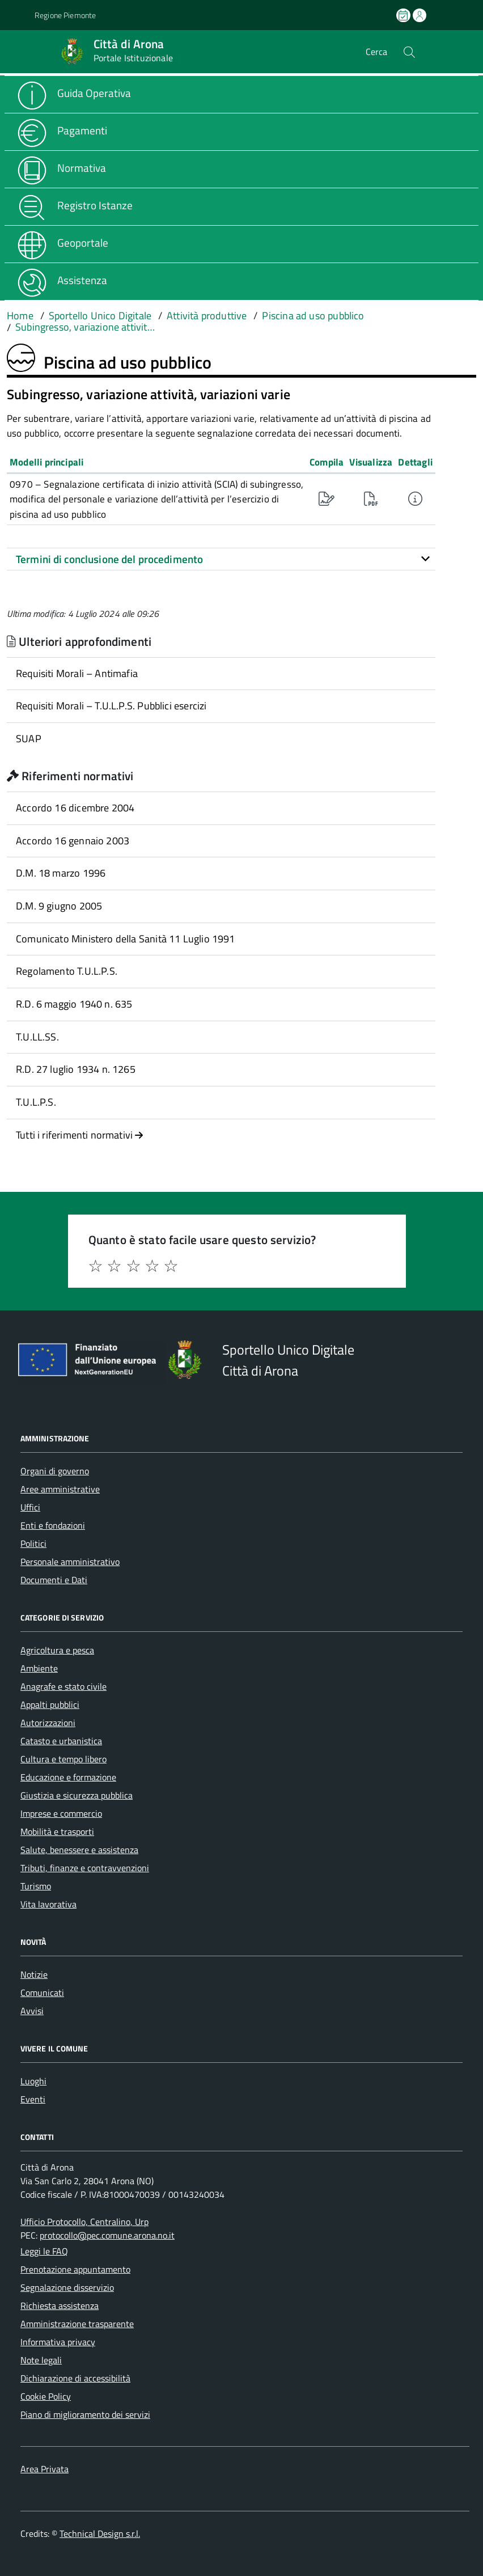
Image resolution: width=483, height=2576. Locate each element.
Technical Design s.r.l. (100, 2533)
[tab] (221, 559)
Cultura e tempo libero (63, 1759)
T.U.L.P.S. (36, 1102)
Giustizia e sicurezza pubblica (76, 1795)
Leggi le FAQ (44, 2251)
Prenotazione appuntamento (75, 2269)
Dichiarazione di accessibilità (75, 2378)
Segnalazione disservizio (67, 2287)
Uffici (30, 1507)
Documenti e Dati (53, 1580)
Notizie (34, 1974)
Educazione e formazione (68, 1777)
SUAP (28, 738)
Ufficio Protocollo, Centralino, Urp (84, 2221)
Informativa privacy (57, 2342)
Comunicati (42, 1992)
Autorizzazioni (47, 1722)
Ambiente (39, 1668)
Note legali (41, 2360)
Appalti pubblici (49, 1704)
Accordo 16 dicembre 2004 (75, 807)
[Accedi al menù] (17, 51)
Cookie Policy (45, 2396)
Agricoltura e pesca (57, 1650)
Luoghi (33, 2081)
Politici (33, 1543)
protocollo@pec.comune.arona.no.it (107, 2235)
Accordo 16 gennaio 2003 (72, 840)
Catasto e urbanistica (61, 1741)
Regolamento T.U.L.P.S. (66, 971)
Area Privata (44, 2469)
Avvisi (32, 2010)
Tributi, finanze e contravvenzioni (84, 1868)
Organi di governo (54, 1471)
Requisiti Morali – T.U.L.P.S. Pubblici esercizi (111, 705)
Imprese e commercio (61, 1813)
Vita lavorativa (48, 1904)
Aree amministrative (60, 1489)
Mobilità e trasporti (57, 1831)
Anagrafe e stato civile (63, 1686)
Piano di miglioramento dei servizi (85, 2414)
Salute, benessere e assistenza (79, 1849)
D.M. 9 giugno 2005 (59, 905)
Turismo (35, 1886)
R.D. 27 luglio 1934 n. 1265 (75, 1069)
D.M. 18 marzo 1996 (60, 873)
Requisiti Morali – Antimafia (77, 673)
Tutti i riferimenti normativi (79, 1135)
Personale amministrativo (70, 1561)
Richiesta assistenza (59, 2305)
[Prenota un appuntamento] (404, 15)
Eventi (32, 2099)
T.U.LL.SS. (37, 1036)
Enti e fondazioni (52, 1525)
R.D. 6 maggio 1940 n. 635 (74, 1004)
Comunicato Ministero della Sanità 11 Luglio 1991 (125, 938)
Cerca (376, 51)
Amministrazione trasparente (77, 2323)
